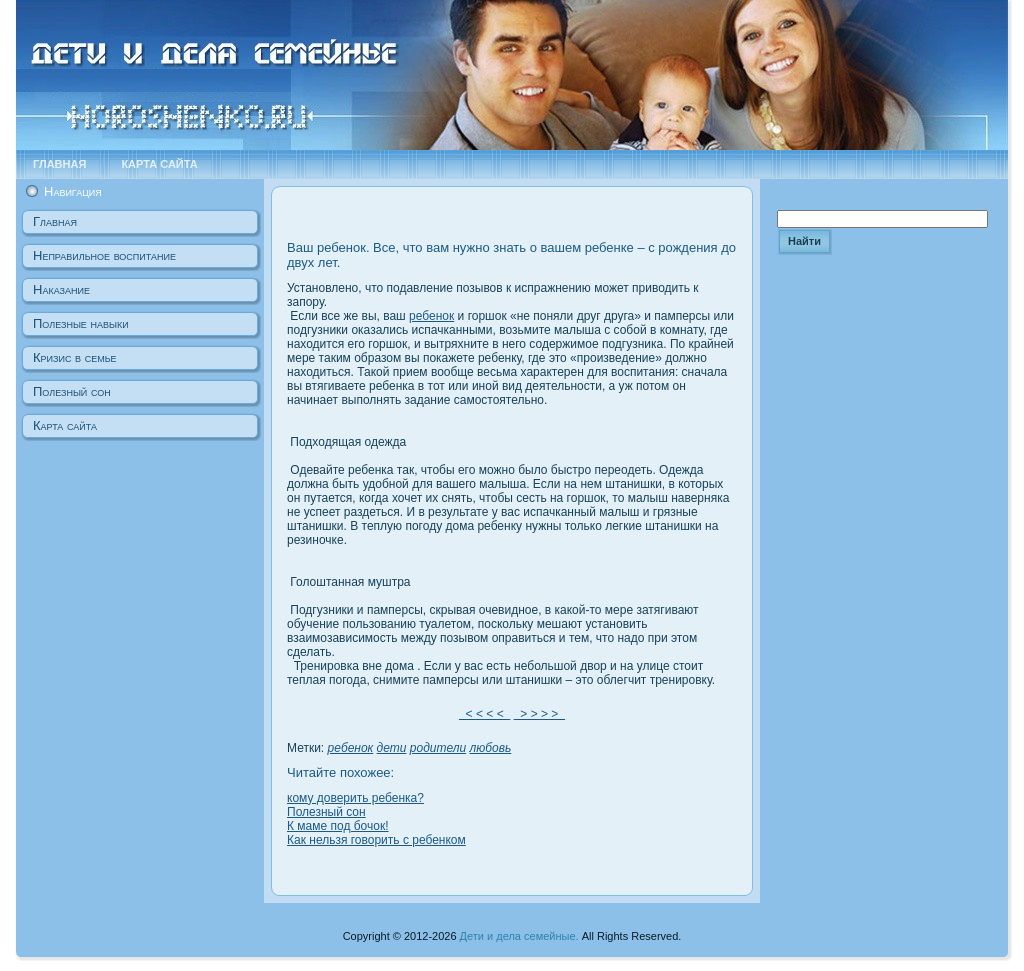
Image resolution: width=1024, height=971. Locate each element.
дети (392, 748)
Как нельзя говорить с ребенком (376, 840)
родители (438, 748)
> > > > (539, 714)
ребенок (431, 316)
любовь (491, 748)
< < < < (484, 714)
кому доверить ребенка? (355, 798)
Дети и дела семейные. (519, 936)
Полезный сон (326, 812)
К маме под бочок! (338, 826)
